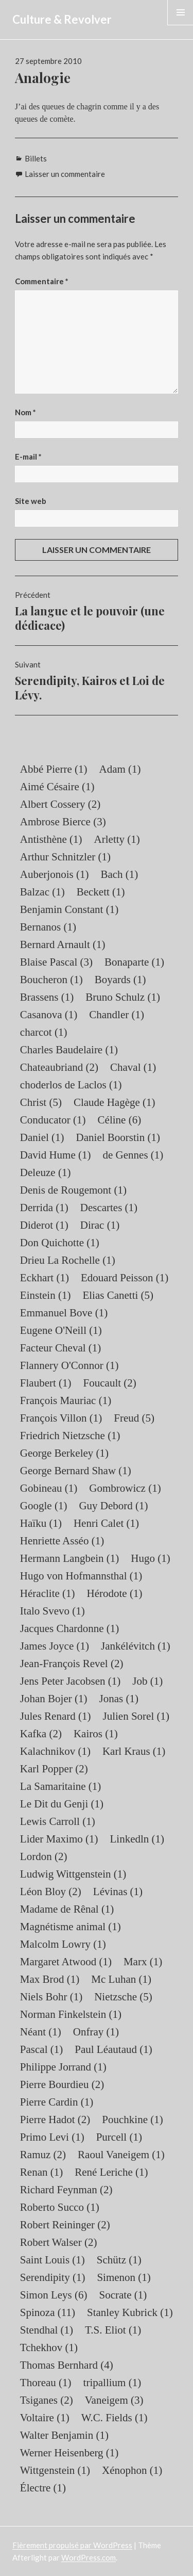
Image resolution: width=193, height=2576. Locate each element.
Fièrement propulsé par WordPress (72, 2545)
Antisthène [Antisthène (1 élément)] (51, 839)
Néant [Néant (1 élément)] (40, 2032)
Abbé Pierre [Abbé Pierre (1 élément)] (53, 769)
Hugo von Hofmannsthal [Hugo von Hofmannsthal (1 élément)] (81, 1576)
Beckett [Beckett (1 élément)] (101, 892)
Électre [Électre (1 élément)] (43, 2488)
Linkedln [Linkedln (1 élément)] (137, 1839)
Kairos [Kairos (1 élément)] (96, 1733)
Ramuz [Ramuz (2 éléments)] (43, 2154)
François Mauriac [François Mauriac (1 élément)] (65, 1400)
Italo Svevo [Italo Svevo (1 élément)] (52, 1611)
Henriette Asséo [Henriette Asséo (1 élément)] (62, 1541)
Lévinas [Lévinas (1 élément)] (118, 1891)
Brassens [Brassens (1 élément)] (47, 997)
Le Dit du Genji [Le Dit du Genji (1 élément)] (61, 1804)
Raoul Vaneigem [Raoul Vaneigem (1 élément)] (121, 2154)
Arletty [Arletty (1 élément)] (117, 839)
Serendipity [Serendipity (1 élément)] (52, 2277)
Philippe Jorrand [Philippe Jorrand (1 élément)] (63, 2067)
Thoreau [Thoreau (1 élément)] (46, 2382)
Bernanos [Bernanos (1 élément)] (48, 927)
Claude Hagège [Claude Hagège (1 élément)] (114, 1102)
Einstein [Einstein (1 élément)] (45, 1295)
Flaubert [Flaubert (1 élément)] (46, 1383)
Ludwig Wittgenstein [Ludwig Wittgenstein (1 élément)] (73, 1874)
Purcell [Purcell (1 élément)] (119, 2137)
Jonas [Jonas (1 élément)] (118, 1698)
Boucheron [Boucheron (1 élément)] (51, 979)
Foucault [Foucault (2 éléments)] (109, 1383)
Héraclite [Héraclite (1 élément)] (47, 1593)
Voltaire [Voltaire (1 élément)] (44, 2417)
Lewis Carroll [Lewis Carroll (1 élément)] (57, 1821)
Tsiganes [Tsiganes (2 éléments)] (46, 2400)
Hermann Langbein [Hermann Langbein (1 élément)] (69, 1558)
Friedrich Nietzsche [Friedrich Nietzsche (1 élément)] (70, 1435)
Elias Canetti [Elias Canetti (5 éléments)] (117, 1295)
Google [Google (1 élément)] (43, 1505)
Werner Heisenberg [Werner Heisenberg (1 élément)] (69, 2453)
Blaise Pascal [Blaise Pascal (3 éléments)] (56, 962)
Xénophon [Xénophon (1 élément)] (132, 2470)
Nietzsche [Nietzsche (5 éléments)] (123, 1997)
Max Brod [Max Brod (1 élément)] (50, 1979)
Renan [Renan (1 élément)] (41, 2172)
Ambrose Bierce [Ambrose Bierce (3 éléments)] (63, 822)
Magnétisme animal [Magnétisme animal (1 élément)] (70, 1926)
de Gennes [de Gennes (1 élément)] (133, 1155)
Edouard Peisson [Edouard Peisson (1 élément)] (124, 1277)
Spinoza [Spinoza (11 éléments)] (47, 2312)
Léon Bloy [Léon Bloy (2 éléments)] (50, 1891)
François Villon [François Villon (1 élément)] (61, 1418)
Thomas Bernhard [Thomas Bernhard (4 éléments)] (66, 2365)
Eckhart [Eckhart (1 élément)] (44, 1277)
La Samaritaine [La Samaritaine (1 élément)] (60, 1786)
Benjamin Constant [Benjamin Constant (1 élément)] (69, 909)
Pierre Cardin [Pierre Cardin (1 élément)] (56, 2102)
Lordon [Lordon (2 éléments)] (43, 1856)
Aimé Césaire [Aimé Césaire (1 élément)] (57, 786)
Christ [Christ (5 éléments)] (41, 1102)
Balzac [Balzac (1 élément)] (42, 892)
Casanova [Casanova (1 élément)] (48, 1014)
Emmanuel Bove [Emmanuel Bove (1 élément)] (64, 1313)
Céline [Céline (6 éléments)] (120, 1120)
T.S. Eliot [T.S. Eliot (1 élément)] (113, 2330)
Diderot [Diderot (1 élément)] (44, 1225)
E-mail (28, 456)
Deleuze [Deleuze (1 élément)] (45, 1172)
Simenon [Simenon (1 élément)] (123, 2277)
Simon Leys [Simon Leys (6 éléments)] (53, 2295)
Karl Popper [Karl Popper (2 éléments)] (54, 1769)
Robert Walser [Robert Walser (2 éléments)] (58, 2242)
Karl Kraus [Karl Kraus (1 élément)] (133, 1751)
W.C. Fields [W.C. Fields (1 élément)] (114, 2417)
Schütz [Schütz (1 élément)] (119, 2260)
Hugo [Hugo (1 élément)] (150, 1558)
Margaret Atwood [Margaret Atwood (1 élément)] (66, 1961)
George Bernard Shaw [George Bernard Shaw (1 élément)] (75, 1470)
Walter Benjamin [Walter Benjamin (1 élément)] (64, 2435)
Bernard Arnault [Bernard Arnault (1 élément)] (63, 944)
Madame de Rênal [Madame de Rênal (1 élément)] (67, 1909)
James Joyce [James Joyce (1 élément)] (54, 1646)
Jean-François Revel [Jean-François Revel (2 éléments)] (72, 1663)
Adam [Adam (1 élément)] (120, 769)
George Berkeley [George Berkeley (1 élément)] (64, 1453)
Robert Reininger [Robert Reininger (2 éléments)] (65, 2225)
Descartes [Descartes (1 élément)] (108, 1207)
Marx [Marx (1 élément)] (143, 1961)
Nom (25, 412)
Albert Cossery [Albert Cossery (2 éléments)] (60, 804)
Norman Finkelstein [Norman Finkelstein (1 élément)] (70, 2014)
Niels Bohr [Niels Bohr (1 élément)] (51, 1997)
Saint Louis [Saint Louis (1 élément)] (52, 2260)
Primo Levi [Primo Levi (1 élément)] (52, 2137)
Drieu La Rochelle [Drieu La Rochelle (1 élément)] (67, 1260)
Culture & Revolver (62, 19)
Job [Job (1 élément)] (147, 1681)
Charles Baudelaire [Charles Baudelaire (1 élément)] (69, 1050)
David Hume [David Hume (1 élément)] (55, 1155)
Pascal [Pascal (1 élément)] (41, 2049)
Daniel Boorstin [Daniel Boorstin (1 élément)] (118, 1137)
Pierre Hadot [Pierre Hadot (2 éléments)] (55, 2119)
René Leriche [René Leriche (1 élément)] (111, 2172)
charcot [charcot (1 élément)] (43, 1032)
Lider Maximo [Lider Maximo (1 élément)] (59, 1839)
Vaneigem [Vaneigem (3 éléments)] (114, 2400)
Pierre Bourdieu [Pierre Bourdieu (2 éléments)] (62, 2084)
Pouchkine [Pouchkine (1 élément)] (132, 2119)
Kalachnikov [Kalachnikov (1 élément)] (55, 1751)
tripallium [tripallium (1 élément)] (112, 2382)
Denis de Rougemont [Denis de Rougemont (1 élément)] (73, 1190)
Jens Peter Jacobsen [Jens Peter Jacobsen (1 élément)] (70, 1681)
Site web (30, 501)
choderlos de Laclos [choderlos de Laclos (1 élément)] (71, 1085)
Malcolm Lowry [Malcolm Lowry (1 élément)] (63, 1944)
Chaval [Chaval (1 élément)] (133, 1067)
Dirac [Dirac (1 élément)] (99, 1225)
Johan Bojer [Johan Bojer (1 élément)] (53, 1698)
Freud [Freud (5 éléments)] (134, 1418)
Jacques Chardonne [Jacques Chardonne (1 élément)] (69, 1628)
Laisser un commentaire (65, 173)
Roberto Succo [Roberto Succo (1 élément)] (59, 2207)
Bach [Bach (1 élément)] (119, 874)
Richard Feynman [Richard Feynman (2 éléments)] (66, 2189)
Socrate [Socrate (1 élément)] (123, 2295)
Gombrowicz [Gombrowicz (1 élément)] (125, 1488)
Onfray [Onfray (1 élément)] (96, 2032)
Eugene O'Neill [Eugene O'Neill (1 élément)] (61, 1330)
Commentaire (41, 281)
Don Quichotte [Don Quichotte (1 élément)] (59, 1242)
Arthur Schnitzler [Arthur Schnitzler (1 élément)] (65, 857)
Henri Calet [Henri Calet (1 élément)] (106, 1523)
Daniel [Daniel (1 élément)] (42, 1137)
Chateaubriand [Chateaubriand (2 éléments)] (59, 1067)
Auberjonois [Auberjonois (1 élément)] (54, 874)
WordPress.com (88, 2557)
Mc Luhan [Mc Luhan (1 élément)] (121, 1979)
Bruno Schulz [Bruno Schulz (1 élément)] (122, 997)
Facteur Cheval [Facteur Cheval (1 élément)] (60, 1348)
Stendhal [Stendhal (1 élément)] (46, 2330)
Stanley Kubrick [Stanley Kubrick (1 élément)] (130, 2312)
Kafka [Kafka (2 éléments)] (41, 1733)
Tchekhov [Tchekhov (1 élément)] (49, 2347)
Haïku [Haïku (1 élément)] (41, 1523)
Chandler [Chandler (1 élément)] (116, 1014)
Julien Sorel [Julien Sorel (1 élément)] (136, 1716)
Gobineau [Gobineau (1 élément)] (48, 1488)
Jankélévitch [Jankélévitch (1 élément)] (135, 1646)
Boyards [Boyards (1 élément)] (120, 979)
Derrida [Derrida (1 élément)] (44, 1207)
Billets (36, 158)
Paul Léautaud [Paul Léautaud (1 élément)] (113, 2049)
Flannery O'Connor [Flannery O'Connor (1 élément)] (69, 1365)
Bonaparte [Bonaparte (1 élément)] (134, 962)
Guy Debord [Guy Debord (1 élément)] (113, 1505)
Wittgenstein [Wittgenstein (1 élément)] (55, 2470)
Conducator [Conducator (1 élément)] (53, 1120)
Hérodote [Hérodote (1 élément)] (115, 1593)
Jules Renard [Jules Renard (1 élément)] (55, 1716)
